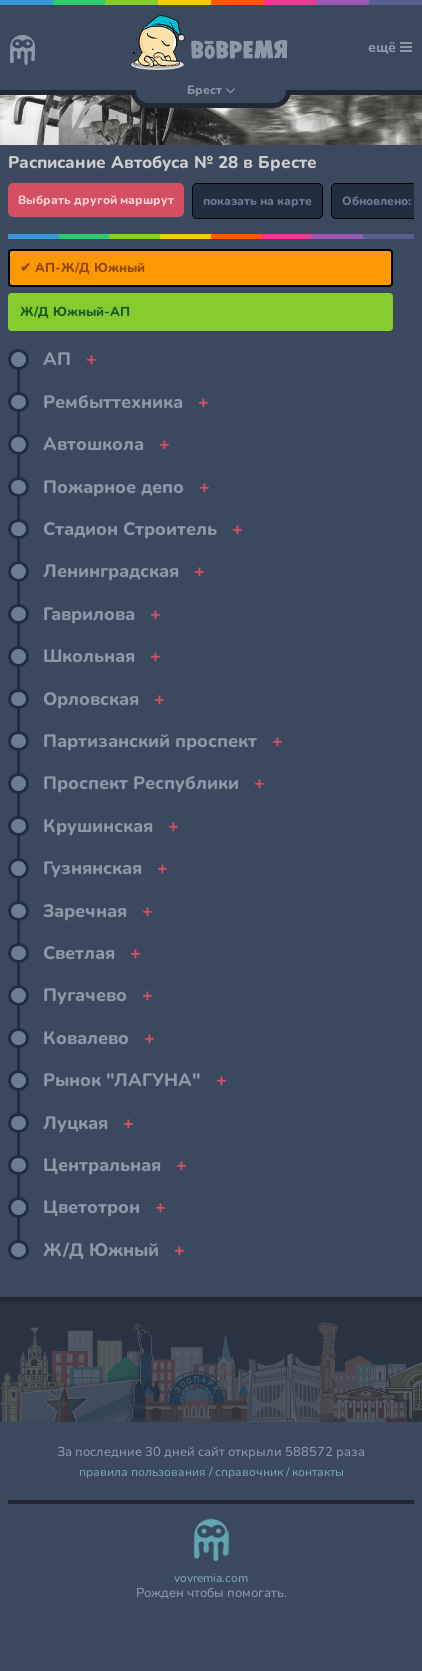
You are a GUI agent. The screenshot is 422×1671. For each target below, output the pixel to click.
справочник (249, 1472)
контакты (318, 1472)
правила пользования (142, 1472)
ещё (390, 47)
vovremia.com (211, 1578)
